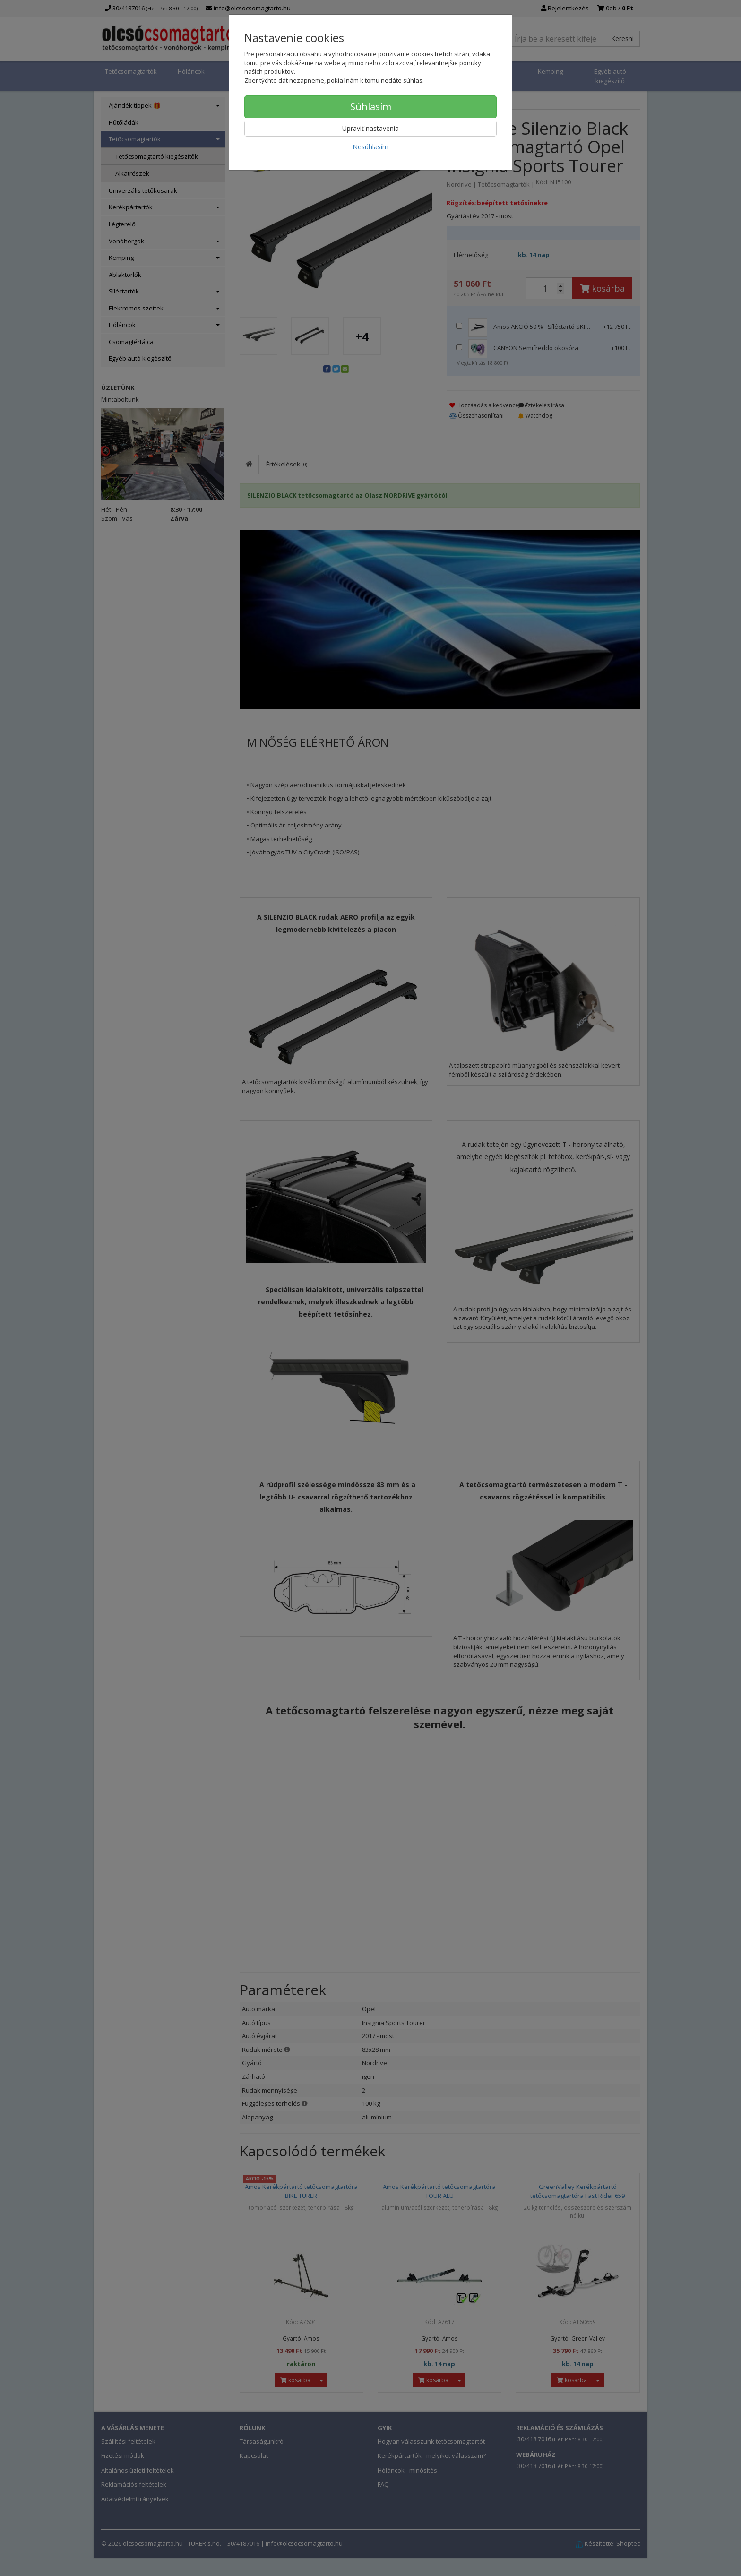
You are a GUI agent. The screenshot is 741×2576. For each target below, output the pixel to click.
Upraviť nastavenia (370, 128)
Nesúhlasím (370, 146)
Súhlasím (370, 106)
